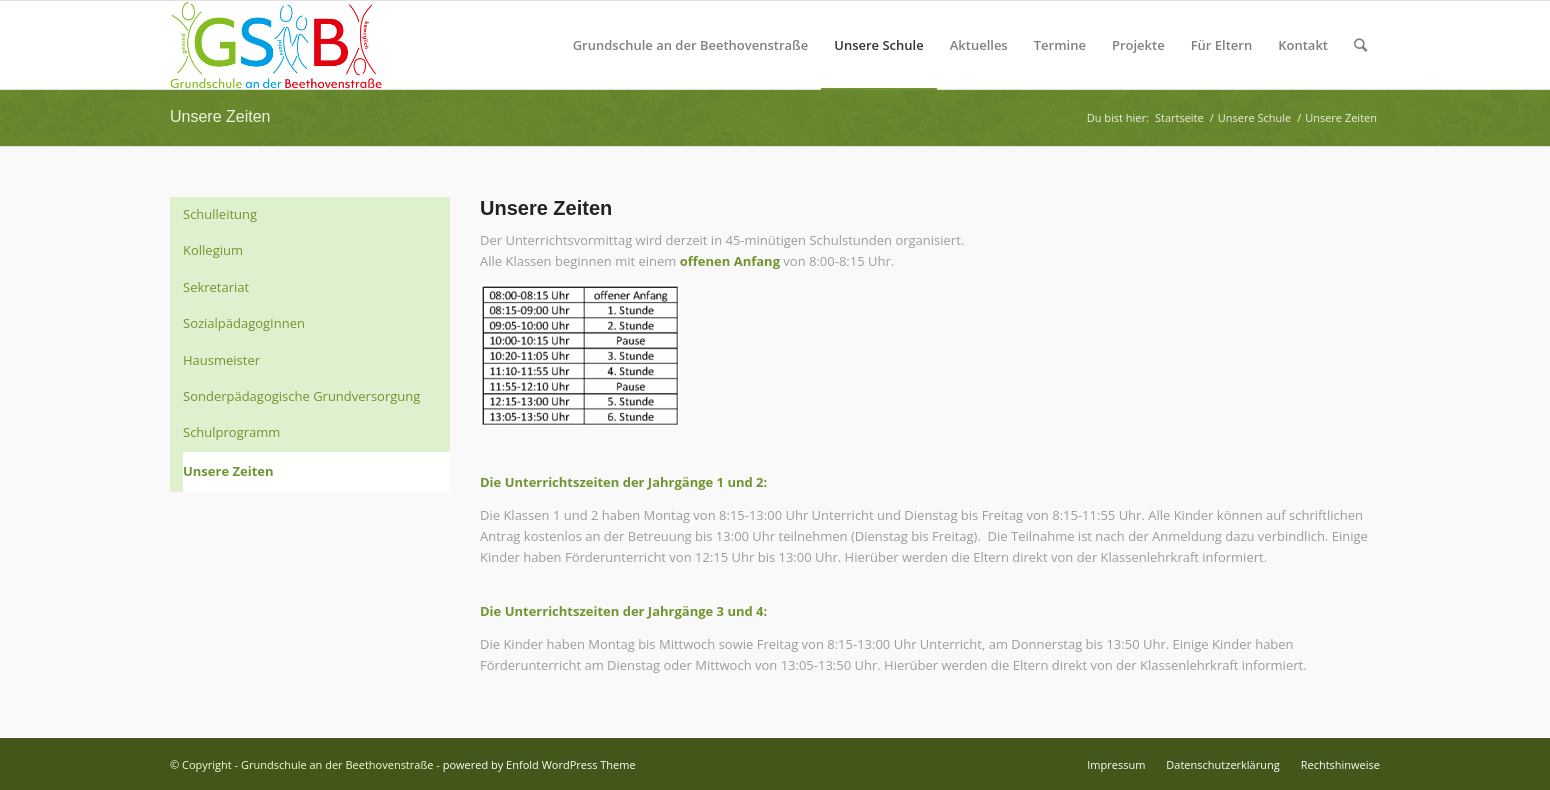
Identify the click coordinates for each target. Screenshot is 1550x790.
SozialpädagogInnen (244, 323)
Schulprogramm (231, 432)
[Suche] (1360, 45)
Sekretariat (216, 287)
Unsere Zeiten (220, 116)
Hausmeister (221, 360)
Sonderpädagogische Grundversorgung (301, 396)
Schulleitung (220, 214)
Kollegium (213, 250)
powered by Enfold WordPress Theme (539, 764)
